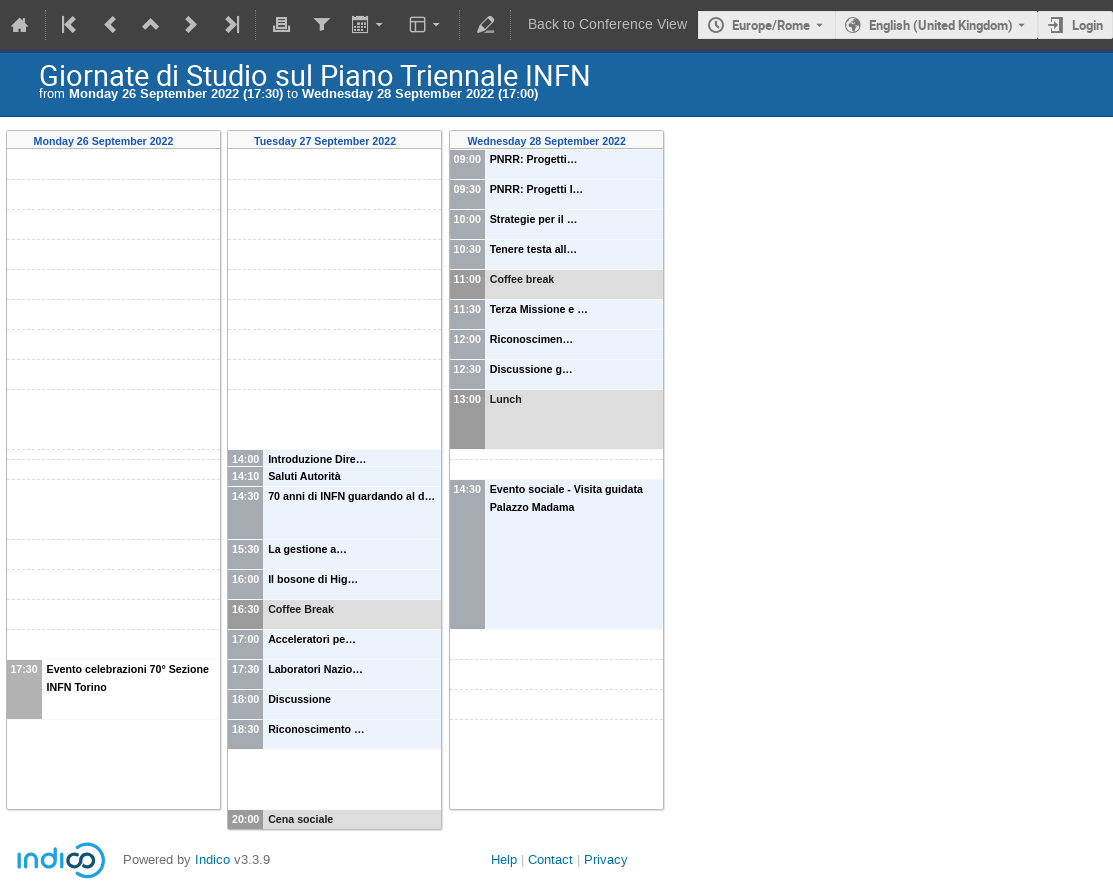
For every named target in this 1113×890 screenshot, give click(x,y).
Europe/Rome (771, 25)
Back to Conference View (607, 24)
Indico (212, 859)
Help (504, 859)
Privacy (606, 859)
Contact (550, 859)
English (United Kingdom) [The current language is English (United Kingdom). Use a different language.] (941, 25)
